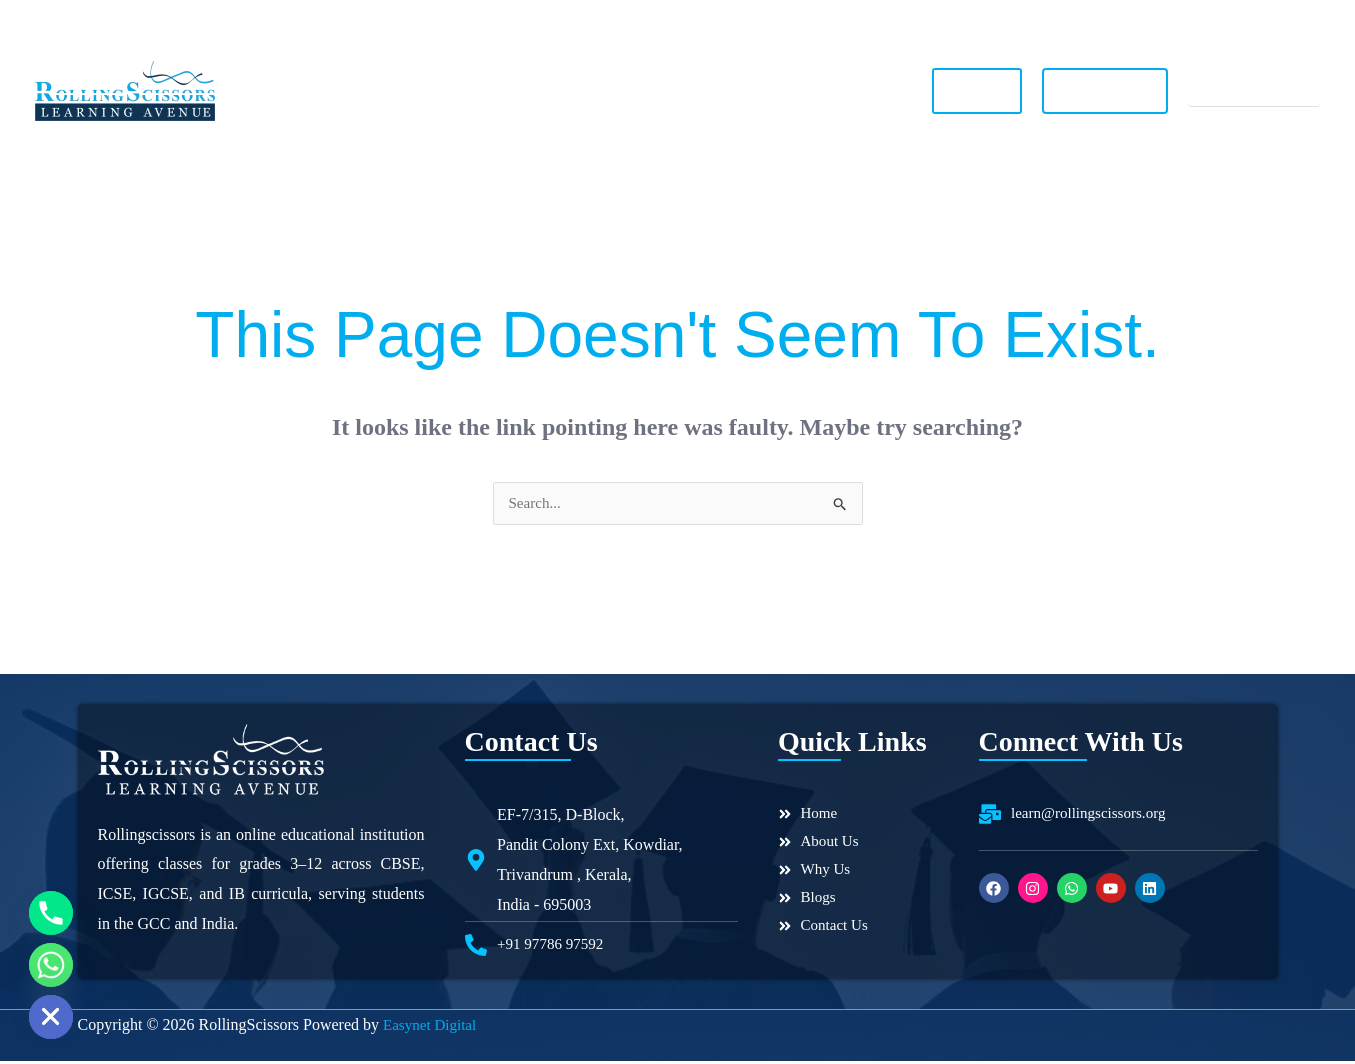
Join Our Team (1115, 91)
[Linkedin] (1310, 21)
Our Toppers (636, 90)
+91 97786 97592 (117, 19)
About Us (449, 90)
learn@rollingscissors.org (683, 20)
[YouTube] (1275, 21)
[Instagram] (1205, 21)
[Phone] (51, 913)
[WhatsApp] (1240, 21)
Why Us (538, 90)
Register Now (1259, 90)
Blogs (726, 90)
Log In (987, 89)
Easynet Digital (432, 1027)
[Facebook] (1170, 21)
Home (366, 90)
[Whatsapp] (51, 965)
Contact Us (814, 90)
